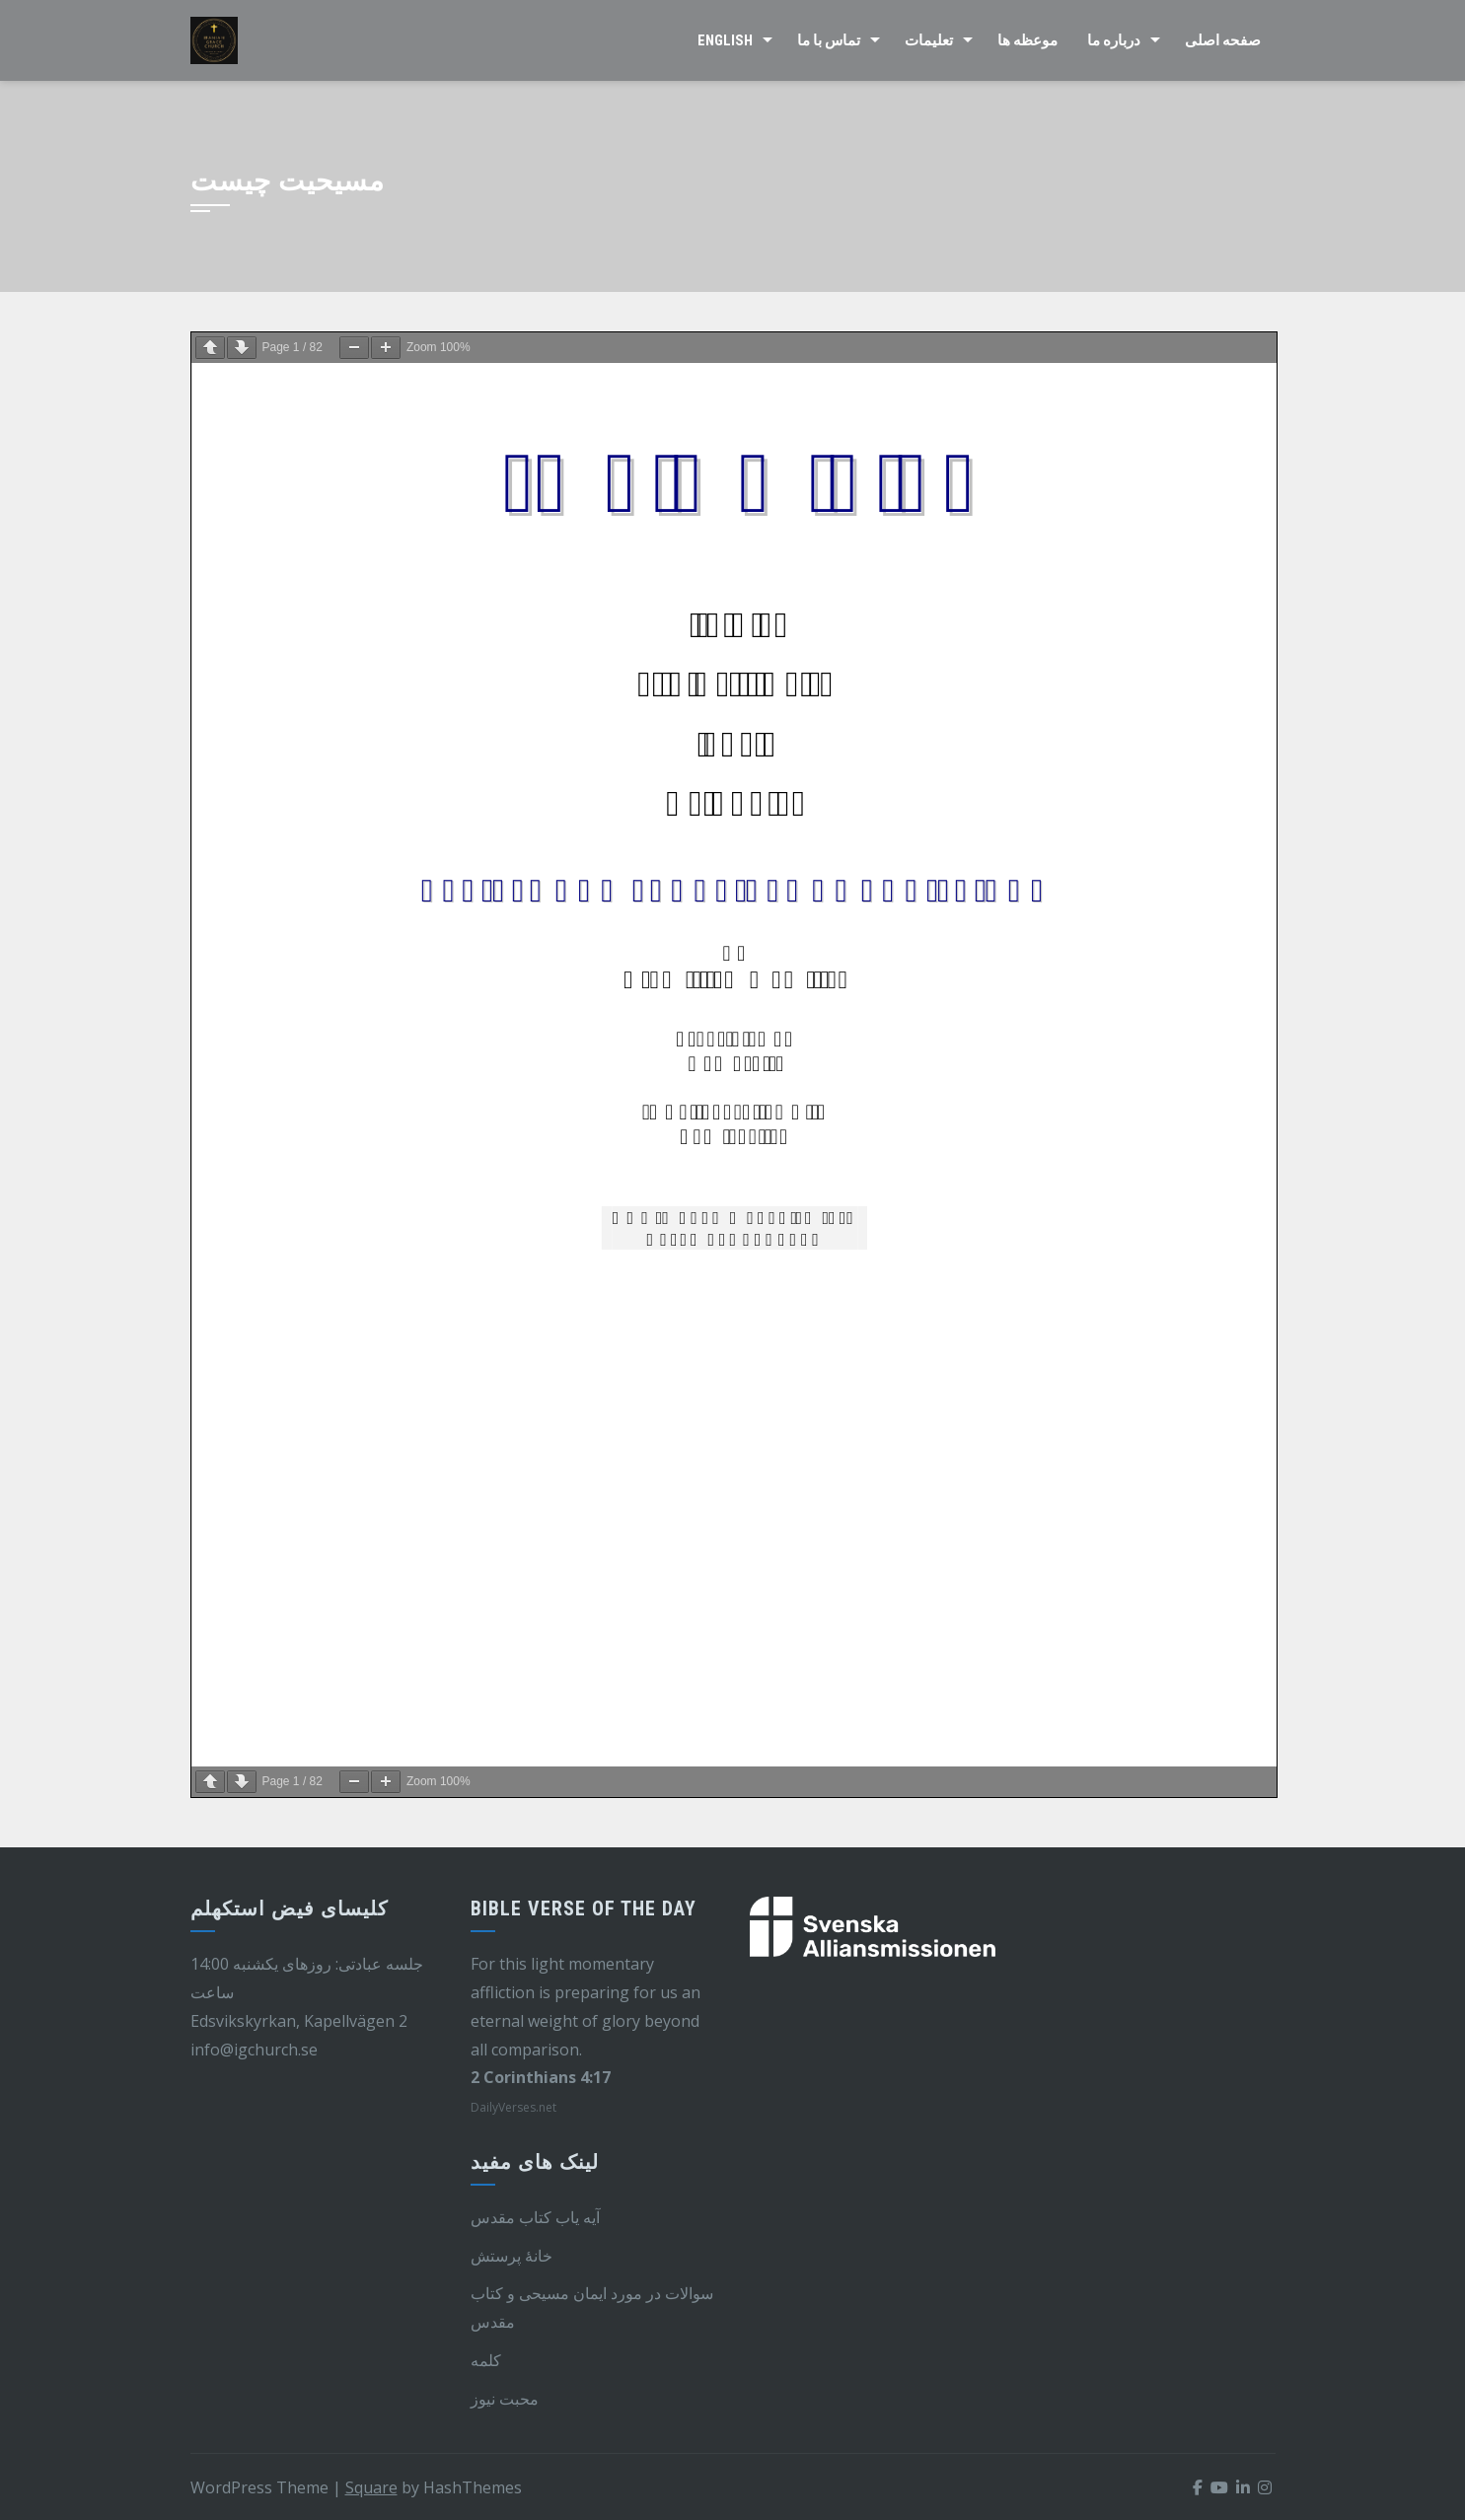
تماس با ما (828, 40)
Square (371, 2487)
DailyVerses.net (513, 2107)
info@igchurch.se (254, 2049)
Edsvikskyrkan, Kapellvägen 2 (298, 2021)
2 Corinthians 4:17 (541, 2077)
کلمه (486, 2360)
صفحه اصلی (1223, 40)
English (725, 40)
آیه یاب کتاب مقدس (535, 2217)
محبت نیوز (505, 2399)
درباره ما (1113, 40)
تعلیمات (929, 40)
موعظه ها (1027, 40)
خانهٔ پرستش (511, 2256)
